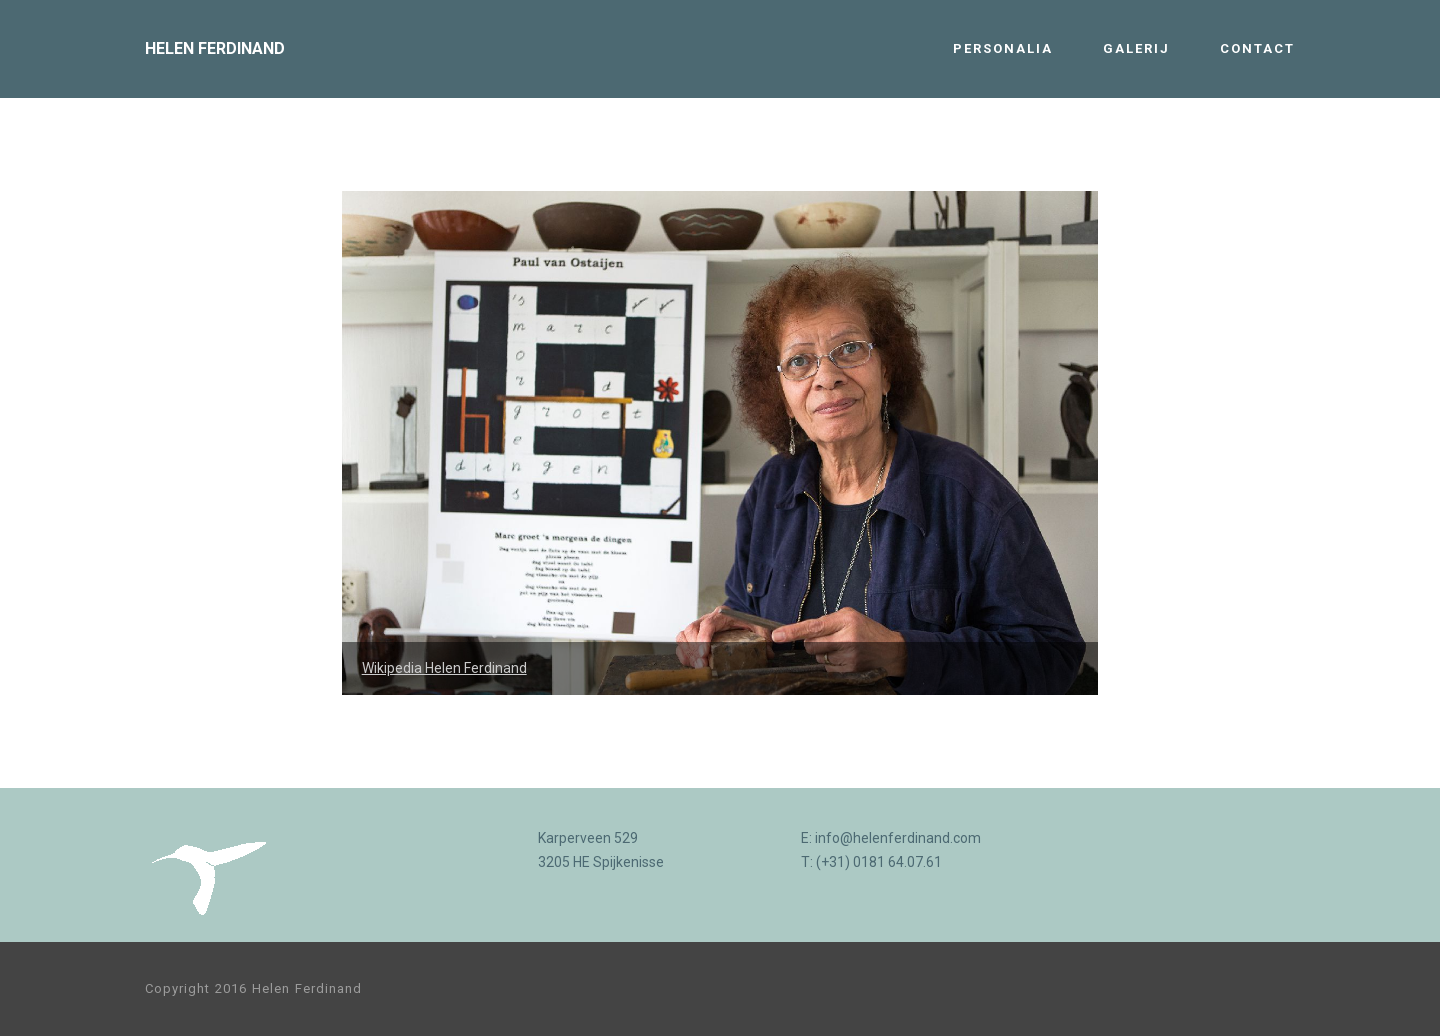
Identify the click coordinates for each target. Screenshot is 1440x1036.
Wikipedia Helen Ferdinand (444, 668)
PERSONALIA (1003, 48)
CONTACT (1257, 48)
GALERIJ (1136, 48)
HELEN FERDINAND (215, 48)
